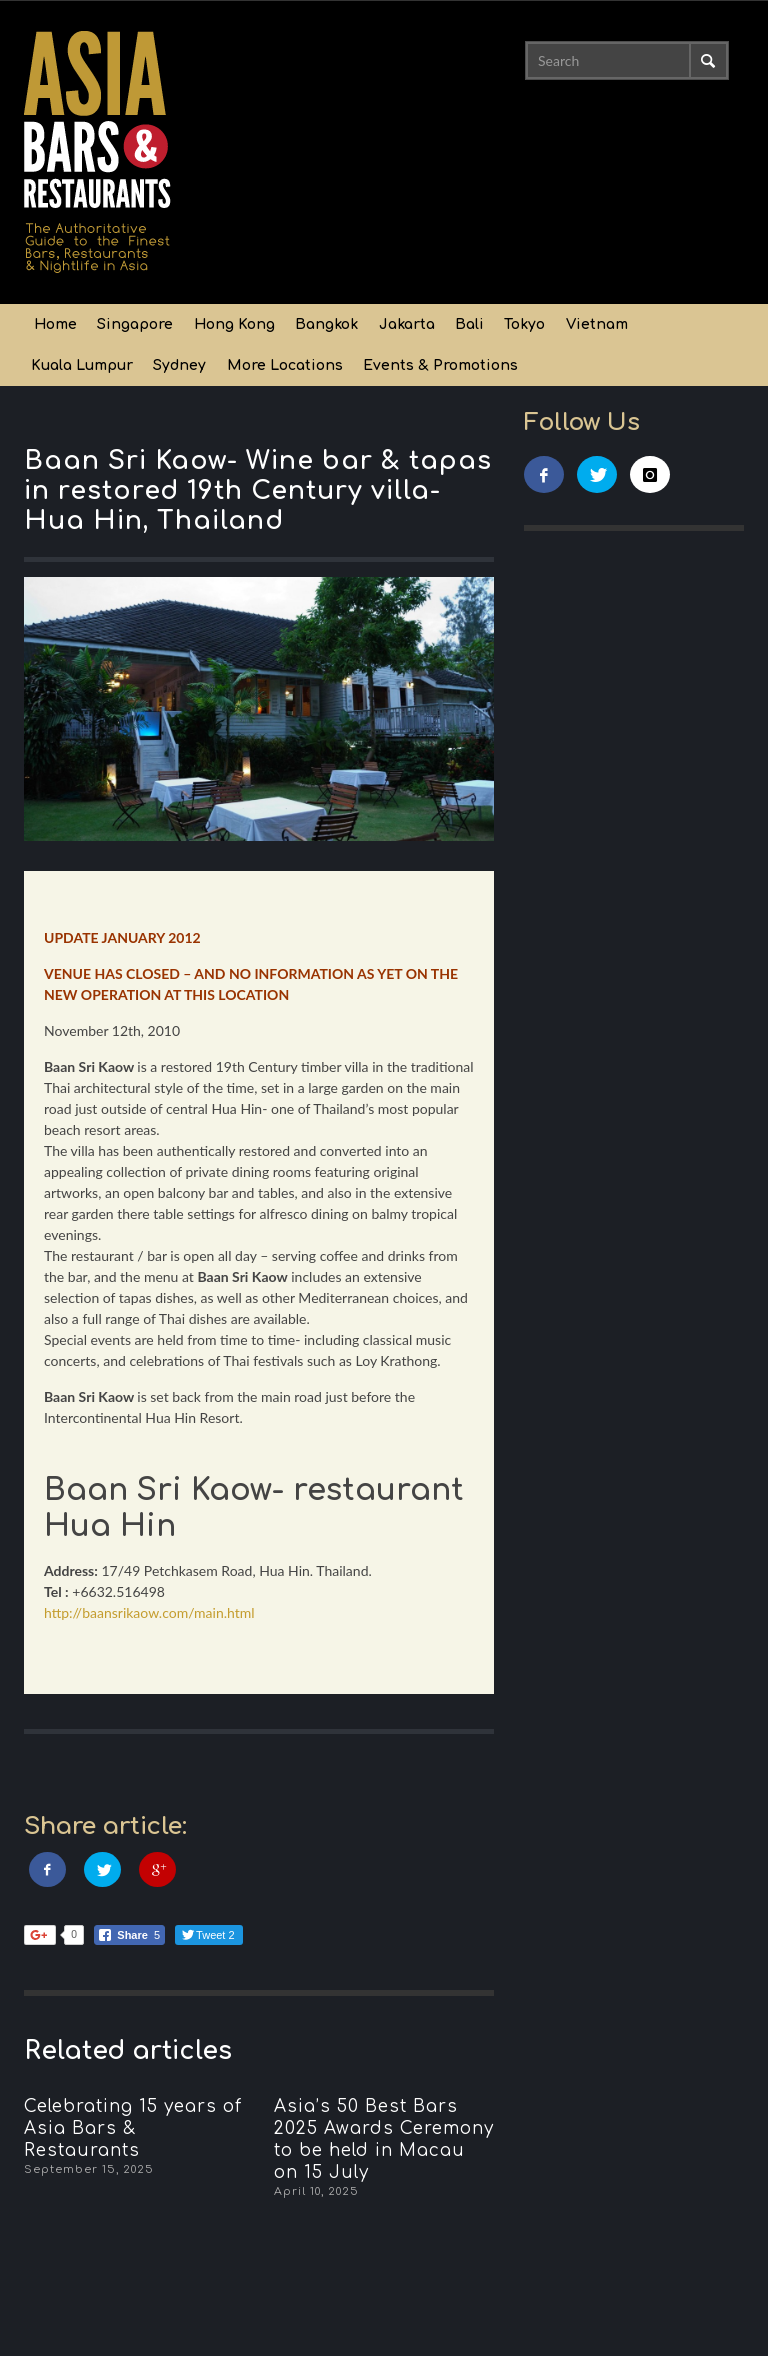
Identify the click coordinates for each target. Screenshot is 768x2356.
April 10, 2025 (316, 2191)
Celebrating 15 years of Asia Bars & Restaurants (133, 2128)
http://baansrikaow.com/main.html (149, 1612)
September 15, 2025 (89, 2169)
